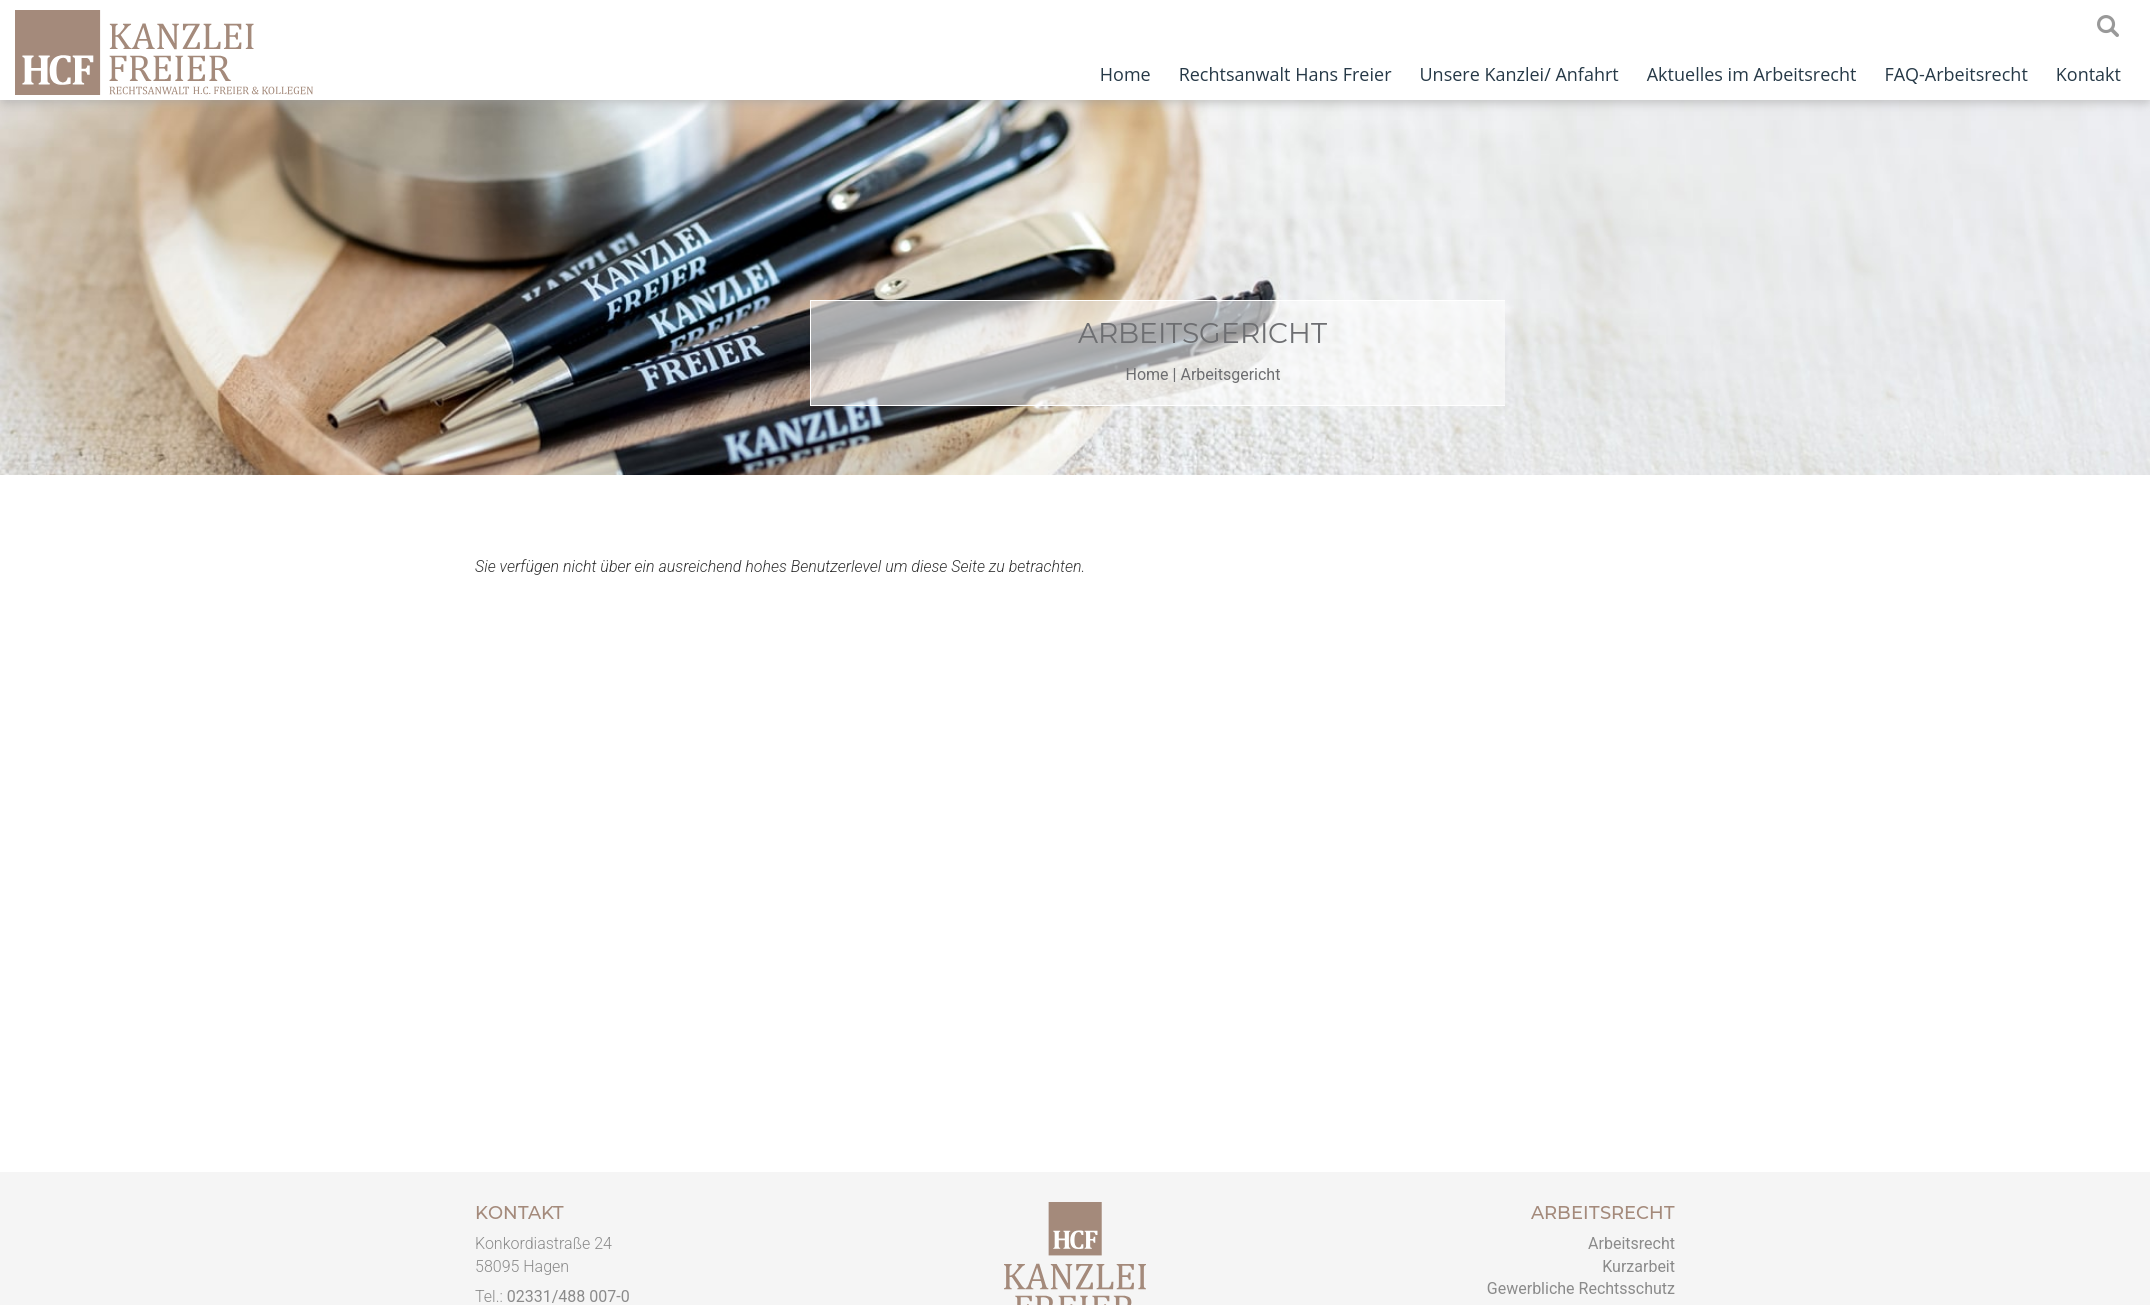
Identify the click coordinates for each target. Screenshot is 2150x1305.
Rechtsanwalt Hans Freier (1285, 74)
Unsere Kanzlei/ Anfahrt (1518, 74)
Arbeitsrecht (1631, 1243)
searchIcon (2108, 27)
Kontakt (2088, 74)
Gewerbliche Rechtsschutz (1581, 1288)
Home (1125, 74)
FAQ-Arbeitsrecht (1955, 74)
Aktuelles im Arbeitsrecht (1752, 74)
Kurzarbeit (1638, 1266)
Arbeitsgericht (1303, 374)
